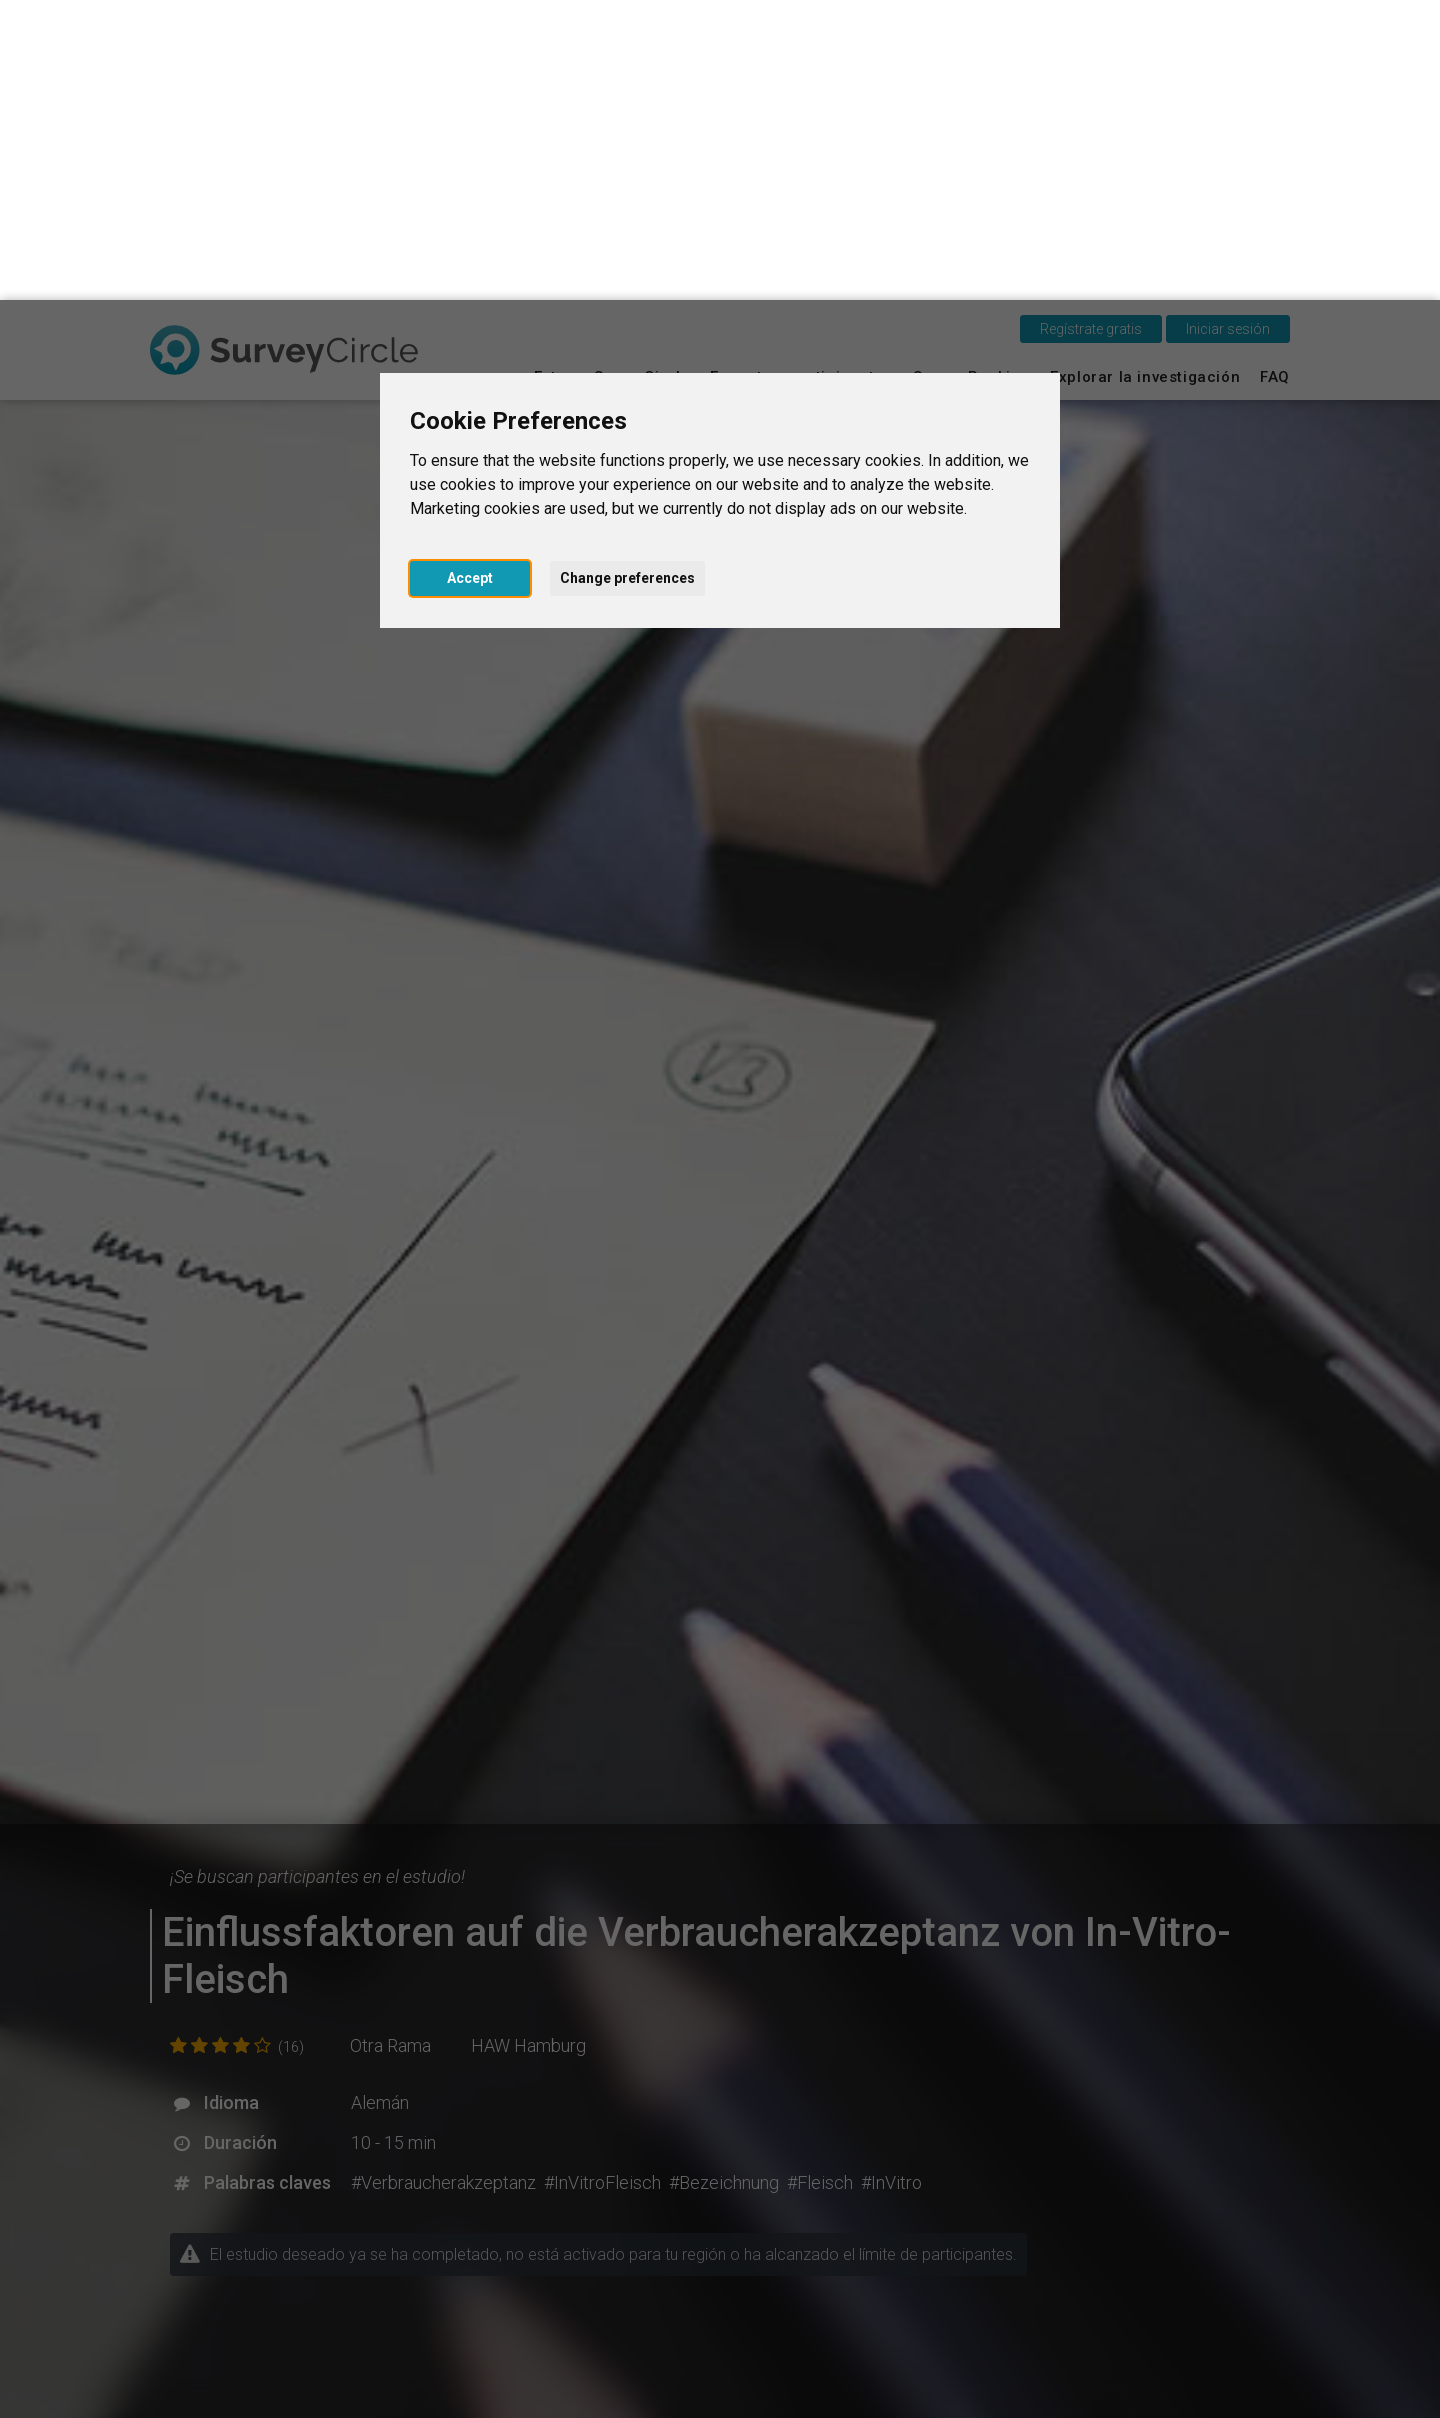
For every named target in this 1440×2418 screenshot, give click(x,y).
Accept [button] (470, 278)
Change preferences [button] (627, 278)
